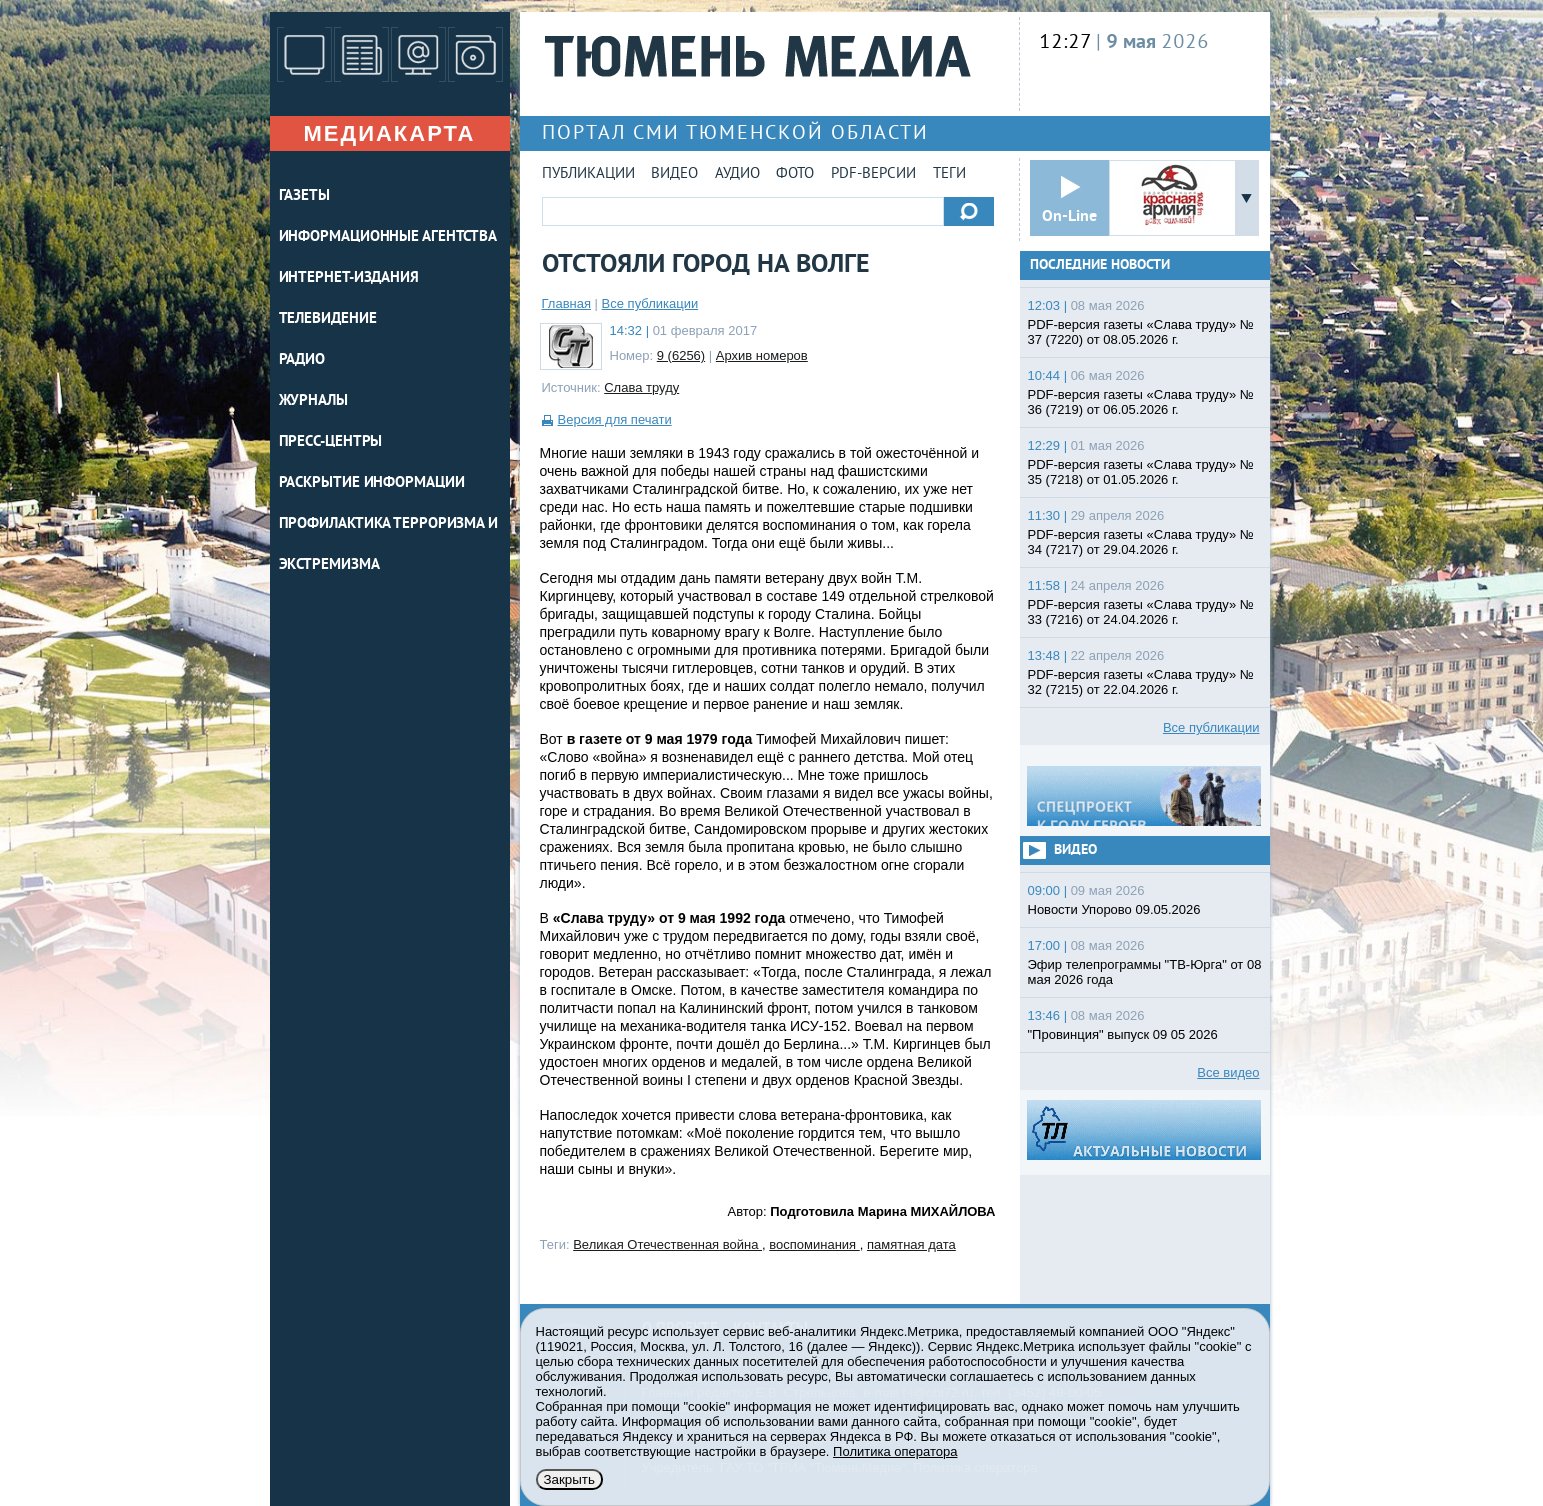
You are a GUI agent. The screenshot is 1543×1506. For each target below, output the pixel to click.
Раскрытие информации (372, 483)
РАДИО (302, 360)
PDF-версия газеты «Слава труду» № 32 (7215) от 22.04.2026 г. (1141, 682)
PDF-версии (873, 174)
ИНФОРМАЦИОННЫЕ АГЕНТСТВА (388, 237)
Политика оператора (895, 1451)
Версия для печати (615, 419)
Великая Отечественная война (667, 1244)
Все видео (1228, 1072)
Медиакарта (389, 133)
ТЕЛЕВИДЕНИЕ (328, 319)
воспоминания (814, 1244)
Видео (674, 174)
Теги (949, 174)
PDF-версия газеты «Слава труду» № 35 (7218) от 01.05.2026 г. (1141, 472)
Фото (795, 174)
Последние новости (1100, 265)
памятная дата (911, 1244)
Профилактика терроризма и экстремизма (389, 545)
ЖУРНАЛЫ (313, 401)
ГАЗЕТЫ (304, 196)
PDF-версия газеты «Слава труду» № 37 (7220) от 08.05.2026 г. (1141, 332)
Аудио (737, 174)
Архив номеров (762, 355)
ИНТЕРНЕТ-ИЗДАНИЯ (349, 278)
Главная (566, 303)
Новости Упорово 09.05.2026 (1114, 909)
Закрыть (569, 1479)
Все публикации (650, 303)
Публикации (588, 174)
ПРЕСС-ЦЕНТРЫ (331, 442)
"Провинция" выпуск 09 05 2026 (1123, 1034)
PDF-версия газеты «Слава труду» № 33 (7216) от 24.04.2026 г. (1141, 612)
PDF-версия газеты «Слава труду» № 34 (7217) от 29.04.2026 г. (1141, 542)
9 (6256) (681, 355)
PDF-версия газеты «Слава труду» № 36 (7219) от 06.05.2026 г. (1141, 402)
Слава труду (641, 387)
